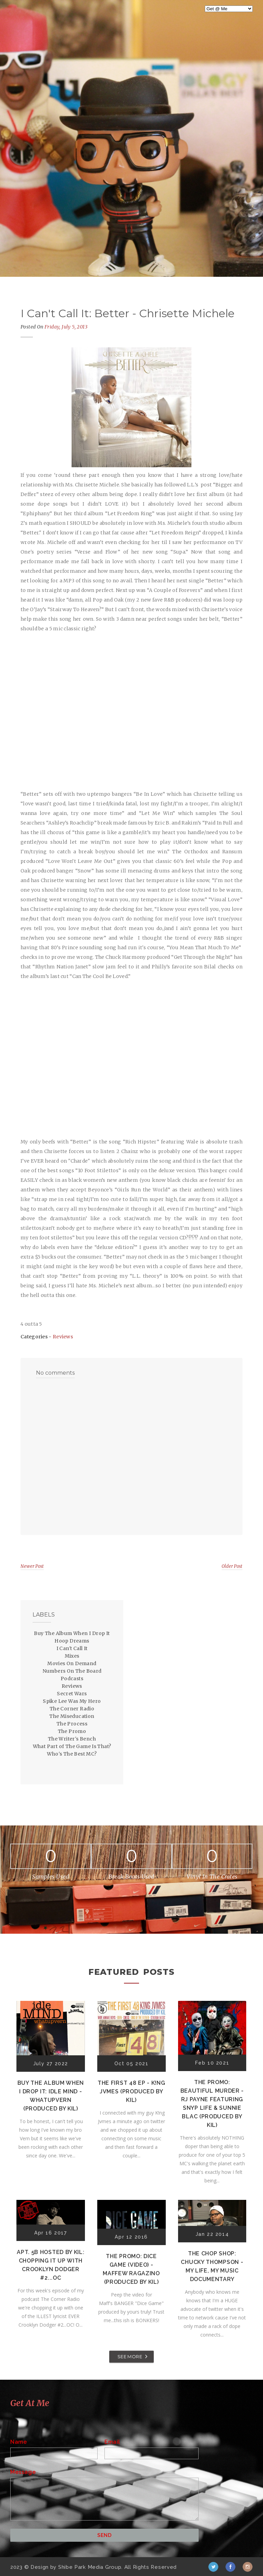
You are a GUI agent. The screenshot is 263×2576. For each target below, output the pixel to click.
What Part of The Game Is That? (72, 1746)
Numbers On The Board (72, 1671)
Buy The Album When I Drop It (72, 1633)
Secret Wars (72, 1693)
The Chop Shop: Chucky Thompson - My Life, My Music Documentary (212, 2266)
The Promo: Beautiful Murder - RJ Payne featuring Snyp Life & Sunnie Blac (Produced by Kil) (212, 2103)
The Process (72, 1724)
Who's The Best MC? (72, 1754)
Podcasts (72, 1678)
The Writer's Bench (72, 1739)
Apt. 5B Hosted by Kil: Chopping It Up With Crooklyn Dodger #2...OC (50, 2265)
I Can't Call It (72, 1648)
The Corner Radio (72, 1709)
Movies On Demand (71, 1663)
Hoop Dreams (71, 1641)
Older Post (232, 1566)
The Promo (72, 1731)
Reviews (63, 1337)
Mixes (72, 1656)
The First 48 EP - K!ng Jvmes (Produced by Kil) (131, 2091)
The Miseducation (71, 1716)
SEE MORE (129, 2356)
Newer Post (32, 1566)
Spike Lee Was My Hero (72, 1701)
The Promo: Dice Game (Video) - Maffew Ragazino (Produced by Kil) (131, 2269)
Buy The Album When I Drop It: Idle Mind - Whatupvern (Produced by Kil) (50, 2096)
